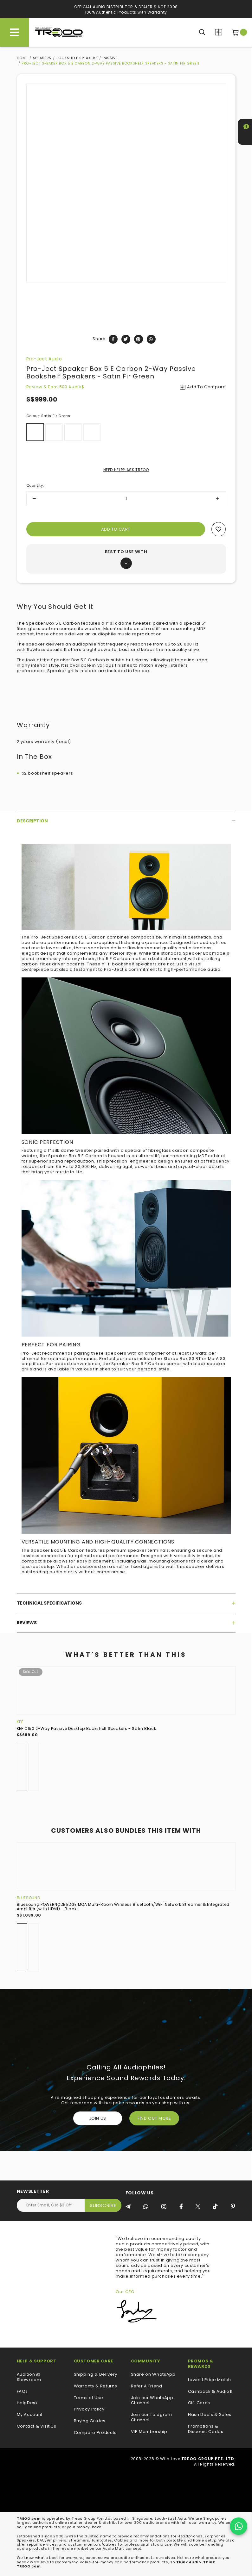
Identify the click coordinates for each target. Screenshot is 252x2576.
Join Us (98, 2118)
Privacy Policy (89, 2409)
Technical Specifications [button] (126, 1603)
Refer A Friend (146, 2386)
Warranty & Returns (95, 2386)
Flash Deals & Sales (209, 2414)
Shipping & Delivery (95, 2374)
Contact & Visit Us (36, 2426)
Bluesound (28, 1897)
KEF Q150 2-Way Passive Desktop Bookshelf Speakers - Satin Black (86, 1728)
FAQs (22, 2391)
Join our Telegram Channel (151, 2417)
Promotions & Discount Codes (205, 2429)
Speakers (42, 57)
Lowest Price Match (209, 2380)
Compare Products (218, 32)
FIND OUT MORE (154, 2118)
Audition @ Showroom (29, 2377)
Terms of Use (88, 2398)
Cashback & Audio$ (210, 2391)
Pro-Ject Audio (44, 359)
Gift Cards (199, 2403)
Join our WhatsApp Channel (152, 2400)
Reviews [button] (126, 1622)
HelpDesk (27, 2403)
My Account (30, 2414)
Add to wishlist (218, 529)
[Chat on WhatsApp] (238, 2526)
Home (22, 57)
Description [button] (126, 821)
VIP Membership (149, 2432)
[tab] (126, 821)
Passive (110, 57)
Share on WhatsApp (153, 2374)
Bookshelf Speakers (77, 57)
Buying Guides (90, 2421)
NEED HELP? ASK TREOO (126, 469)
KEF (20, 1722)
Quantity (35, 485)
